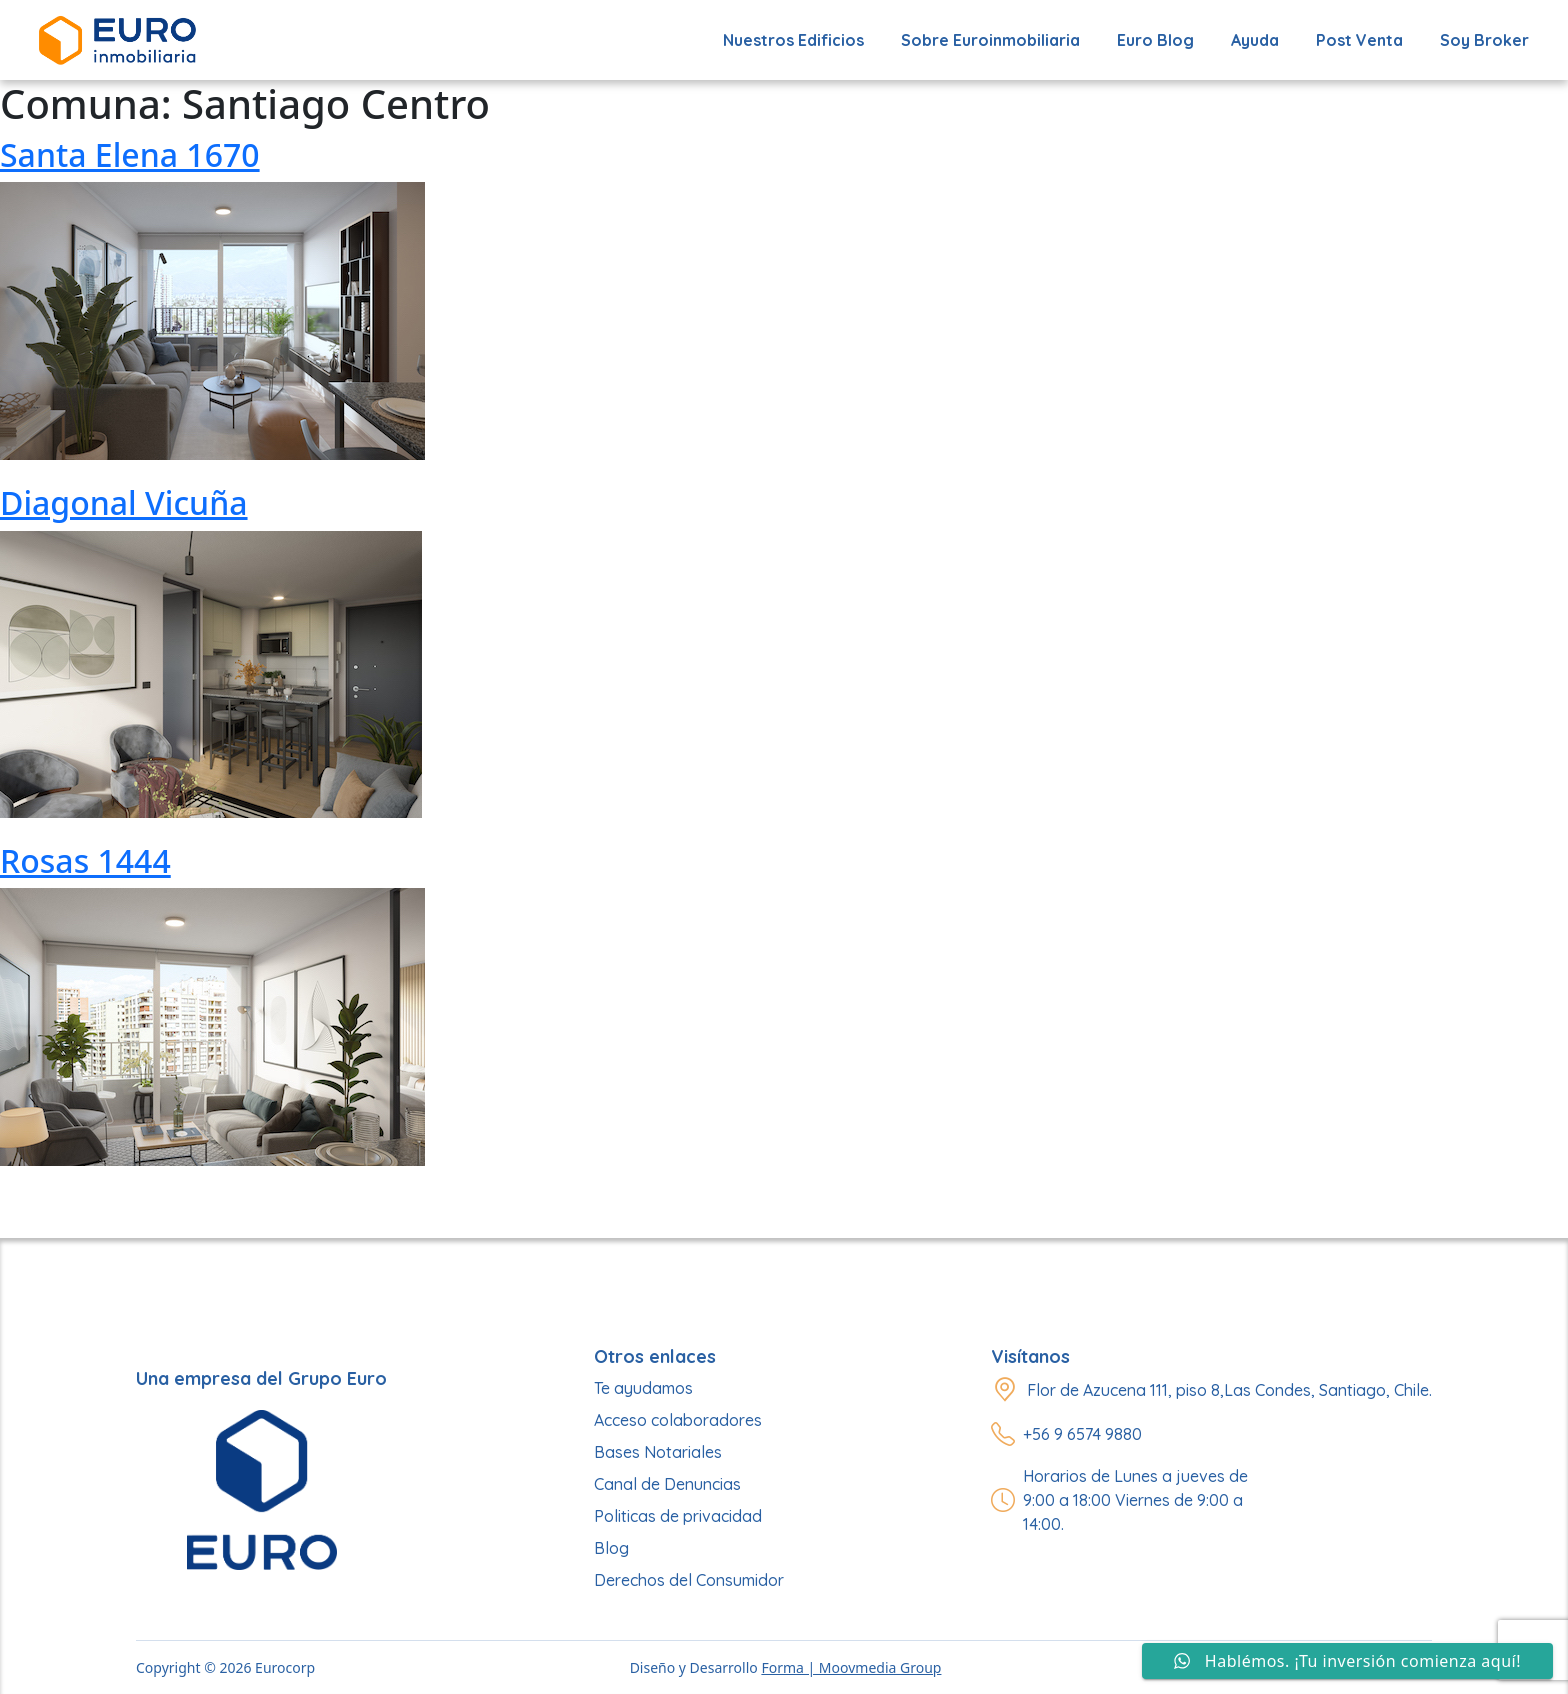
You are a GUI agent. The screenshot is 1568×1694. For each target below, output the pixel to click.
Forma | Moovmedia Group (851, 1667)
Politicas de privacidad (678, 1516)
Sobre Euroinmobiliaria (990, 40)
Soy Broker (1484, 40)
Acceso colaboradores (678, 1420)
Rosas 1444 (85, 860)
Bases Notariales (658, 1452)
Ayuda (1255, 40)
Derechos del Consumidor (689, 1580)
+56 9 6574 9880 (1082, 1434)
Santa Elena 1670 (130, 154)
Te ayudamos (643, 1388)
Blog (611, 1548)
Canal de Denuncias (667, 1484)
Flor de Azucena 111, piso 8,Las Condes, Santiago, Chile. (1229, 1390)
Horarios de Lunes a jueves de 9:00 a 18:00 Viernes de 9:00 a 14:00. (1135, 1500)
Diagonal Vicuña (124, 502)
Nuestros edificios (793, 40)
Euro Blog (1155, 40)
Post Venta (1359, 40)
